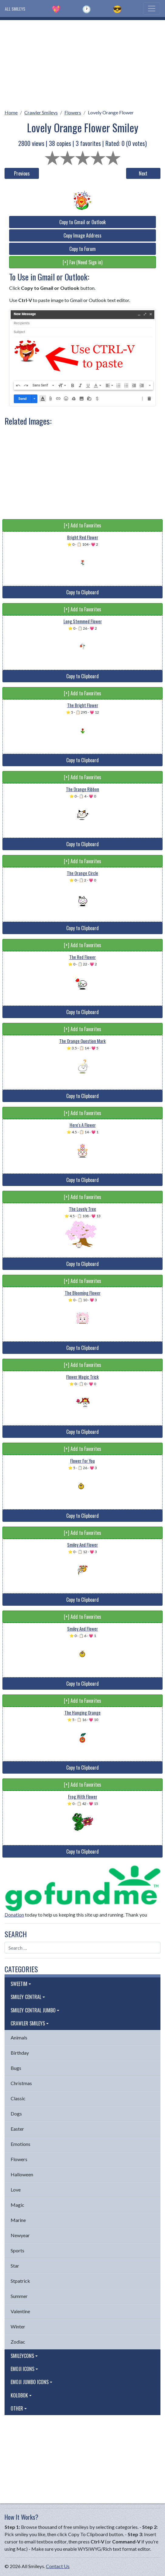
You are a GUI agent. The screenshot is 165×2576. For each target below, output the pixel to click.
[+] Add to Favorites (82, 525)
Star (15, 2265)
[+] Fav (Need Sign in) (82, 262)
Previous (22, 173)
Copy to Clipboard (82, 592)
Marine (18, 2220)
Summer (19, 2296)
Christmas (21, 2083)
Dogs (16, 2113)
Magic (17, 2205)
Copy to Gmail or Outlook (82, 222)
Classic (18, 2098)
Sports (17, 2250)
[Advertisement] (82, 62)
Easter (17, 2129)
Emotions (20, 2144)
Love (16, 2189)
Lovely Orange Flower (111, 112)
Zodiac (18, 2342)
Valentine (20, 2311)
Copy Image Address (82, 235)
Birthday (20, 2053)
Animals (19, 2037)
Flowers (72, 112)
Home (11, 112)
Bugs (16, 2068)
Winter (18, 2326)
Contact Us (58, 2566)
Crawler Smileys (41, 112)
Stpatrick (20, 2281)
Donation (14, 1914)
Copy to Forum (82, 248)
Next (143, 173)
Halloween (22, 2174)
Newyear (20, 2235)
